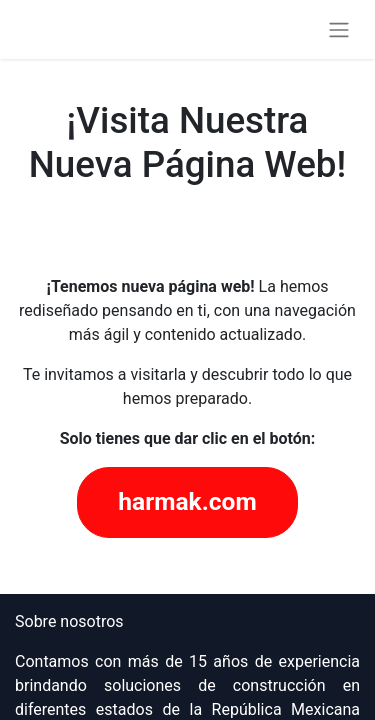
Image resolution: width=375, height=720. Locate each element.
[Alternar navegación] (339, 29)
